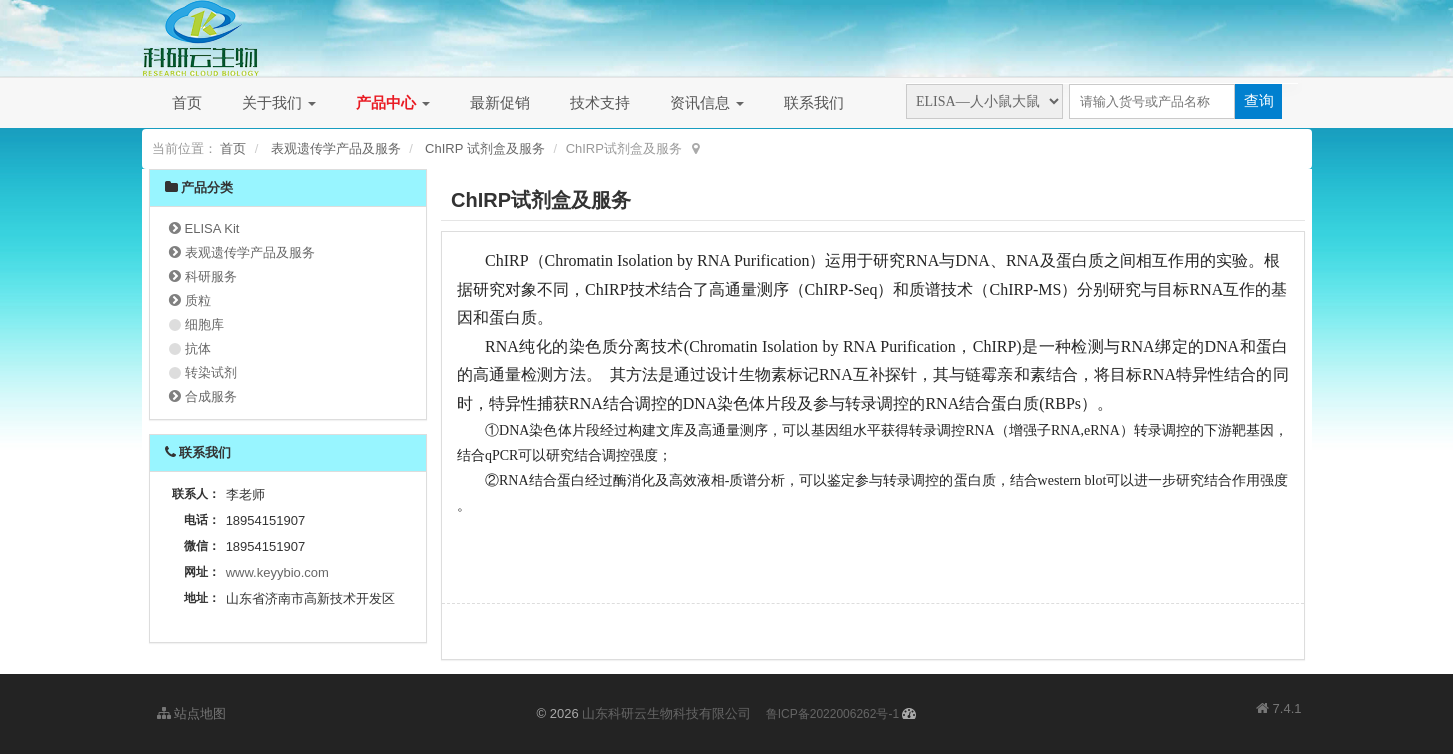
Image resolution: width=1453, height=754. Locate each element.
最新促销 (500, 102)
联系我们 (814, 102)
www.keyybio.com (277, 572)
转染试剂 (211, 372)
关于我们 (279, 102)
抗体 (198, 348)
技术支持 (600, 102)
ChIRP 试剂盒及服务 (485, 148)
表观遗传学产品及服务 (336, 148)
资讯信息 (707, 102)
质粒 (198, 300)
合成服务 (211, 396)
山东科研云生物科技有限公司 (666, 713)
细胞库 (204, 324)
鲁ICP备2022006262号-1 (832, 714)
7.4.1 (1279, 710)
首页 (187, 102)
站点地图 (192, 713)
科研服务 (211, 276)
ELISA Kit (212, 228)
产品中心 (393, 102)
